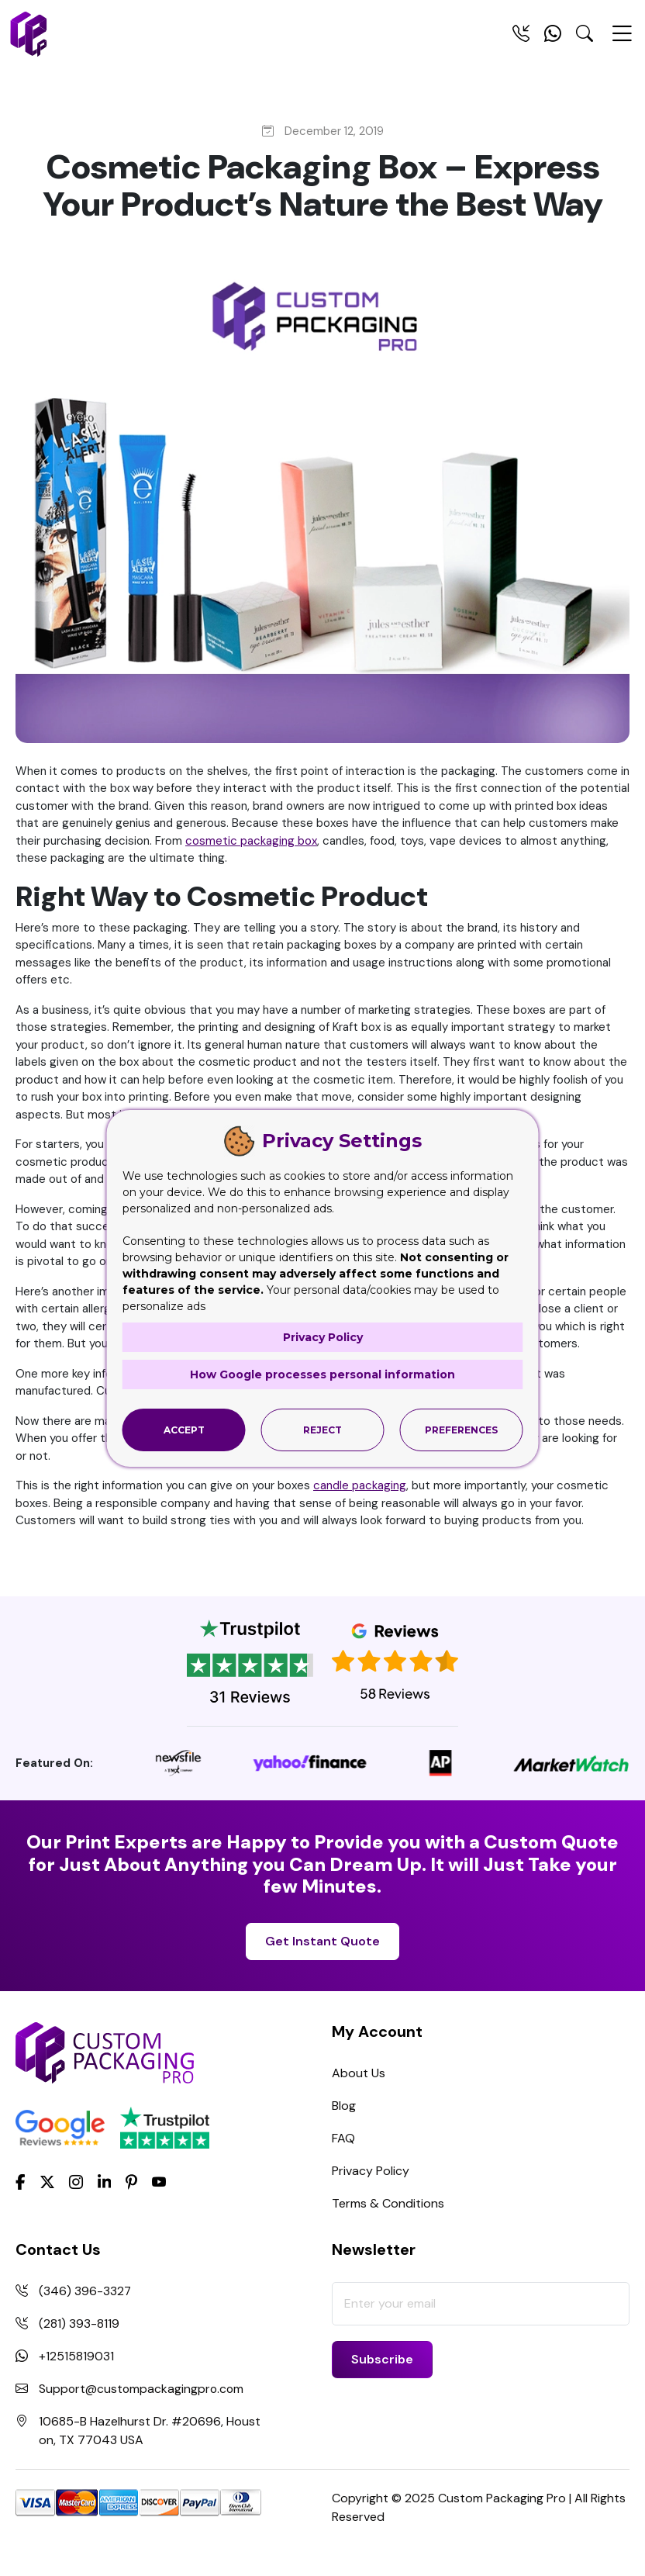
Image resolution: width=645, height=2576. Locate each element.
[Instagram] (76, 2182)
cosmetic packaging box (251, 841)
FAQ (343, 2138)
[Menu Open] (622, 40)
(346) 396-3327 (85, 2291)
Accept (184, 1429)
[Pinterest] (131, 2181)
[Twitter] (47, 2182)
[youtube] (159, 2182)
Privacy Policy (370, 2171)
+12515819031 (76, 2356)
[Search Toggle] (584, 36)
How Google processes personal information (322, 1374)
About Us (358, 2073)
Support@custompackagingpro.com (143, 2389)
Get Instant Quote (322, 1941)
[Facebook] (21, 2181)
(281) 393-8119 (79, 2323)
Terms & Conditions (388, 2203)
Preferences (461, 1429)
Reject (322, 1429)
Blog (344, 2105)
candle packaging (359, 1485)
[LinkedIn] (105, 2181)
